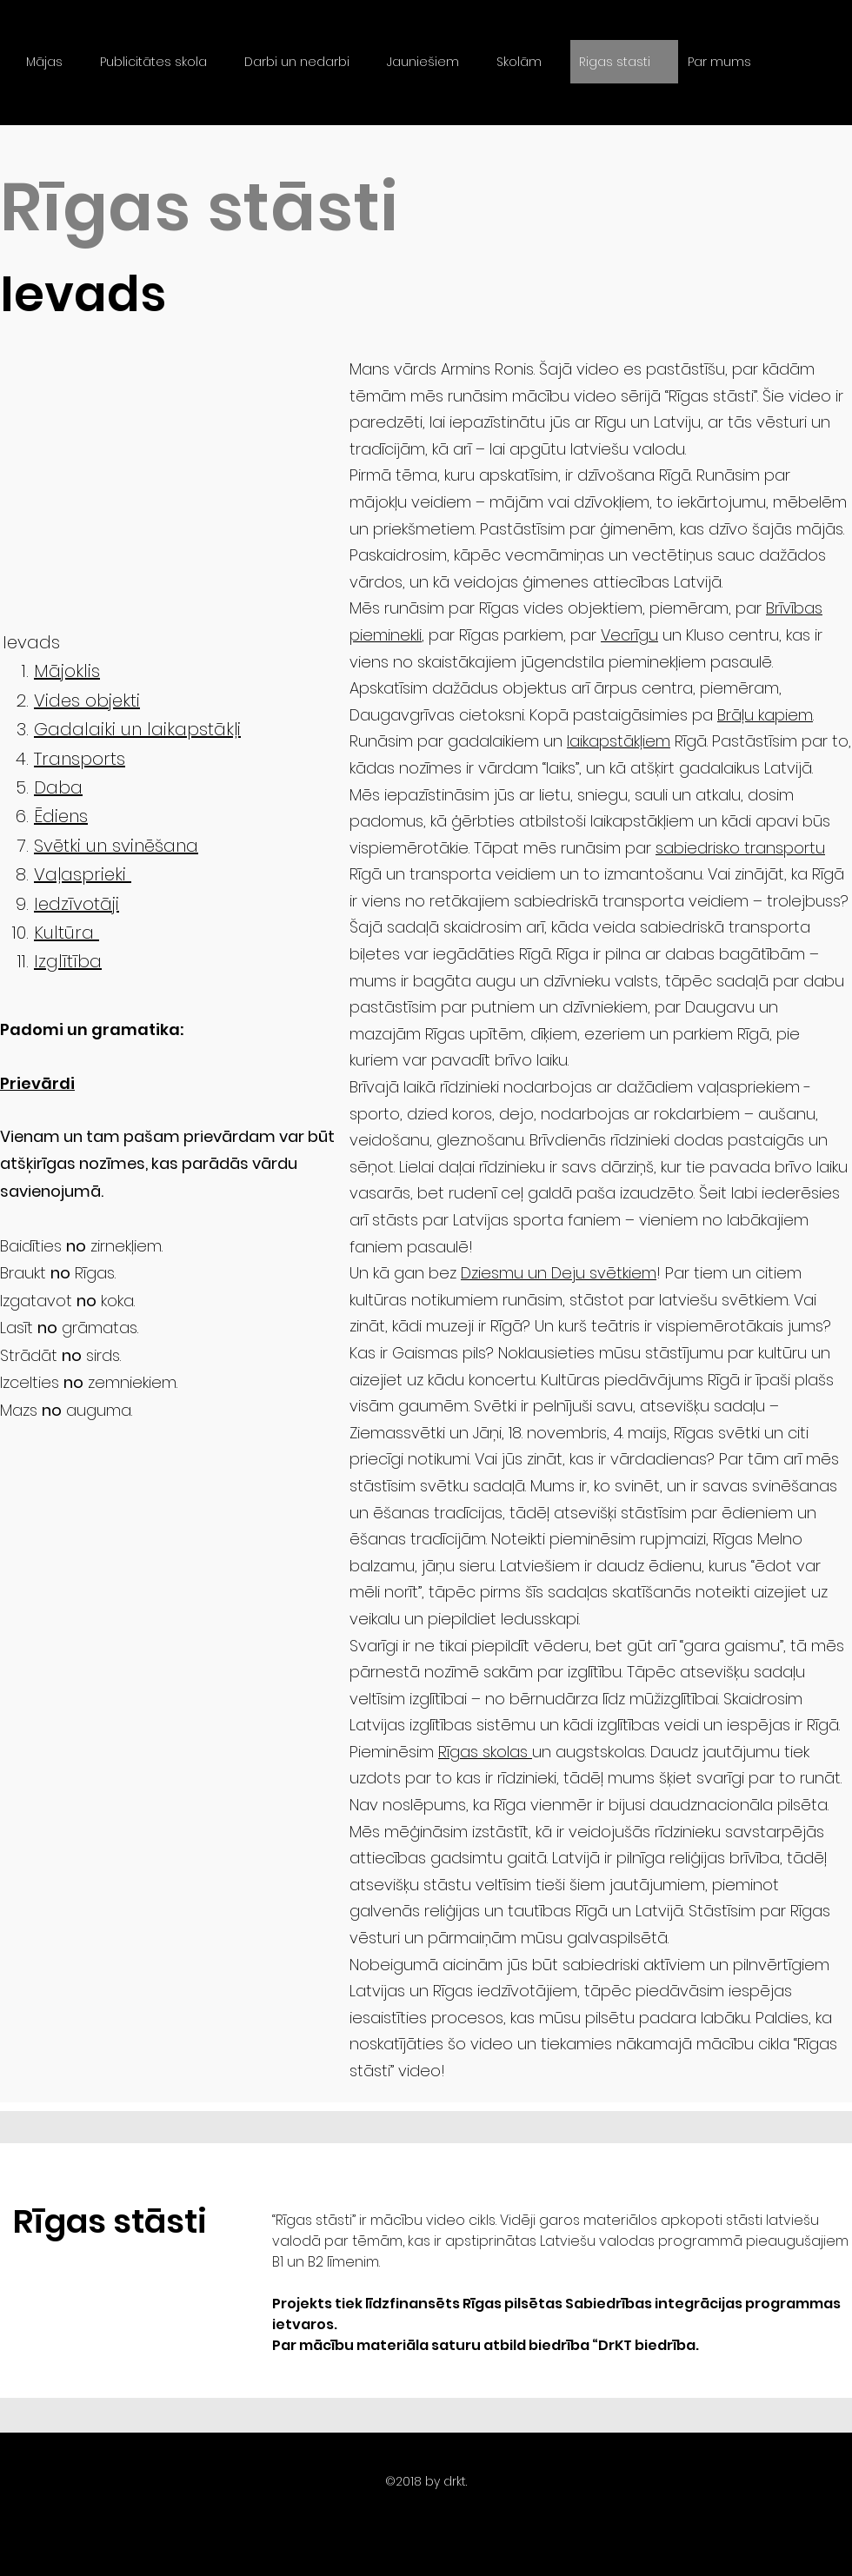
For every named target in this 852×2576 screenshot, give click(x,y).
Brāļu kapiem (765, 715)
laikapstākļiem (618, 741)
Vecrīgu (629, 635)
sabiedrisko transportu (740, 848)
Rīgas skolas (485, 1752)
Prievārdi (37, 1083)
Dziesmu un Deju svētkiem (558, 1273)
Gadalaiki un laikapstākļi (137, 729)
